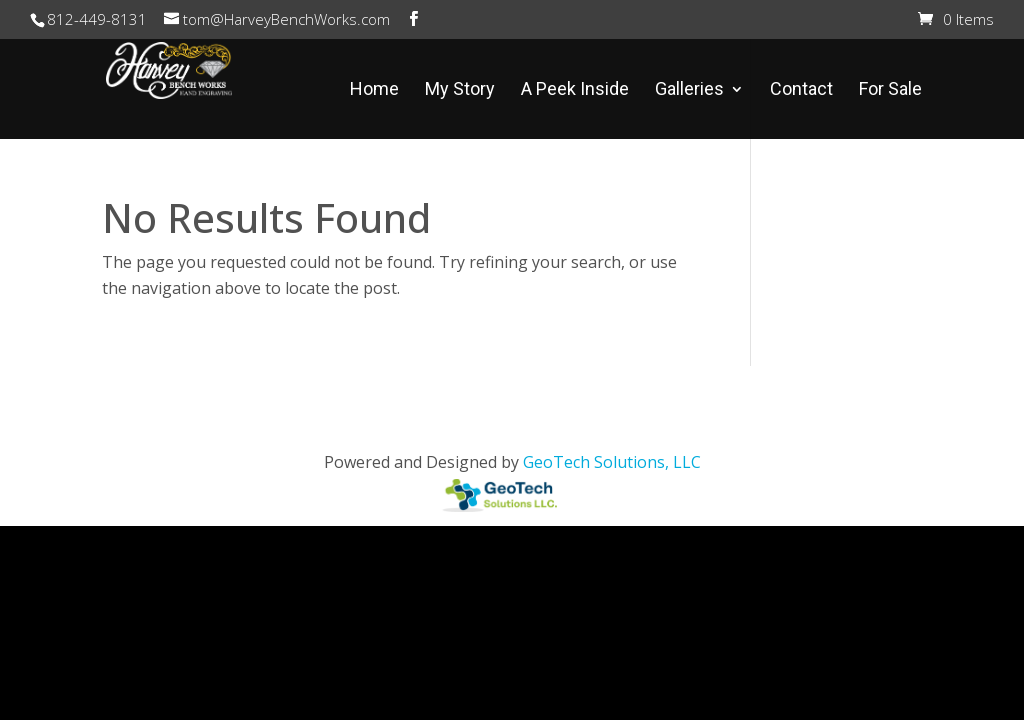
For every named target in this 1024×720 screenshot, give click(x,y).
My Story (460, 90)
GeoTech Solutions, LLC (612, 462)
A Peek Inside (575, 90)
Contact (801, 90)
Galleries (689, 90)
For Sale (890, 90)
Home (374, 90)
